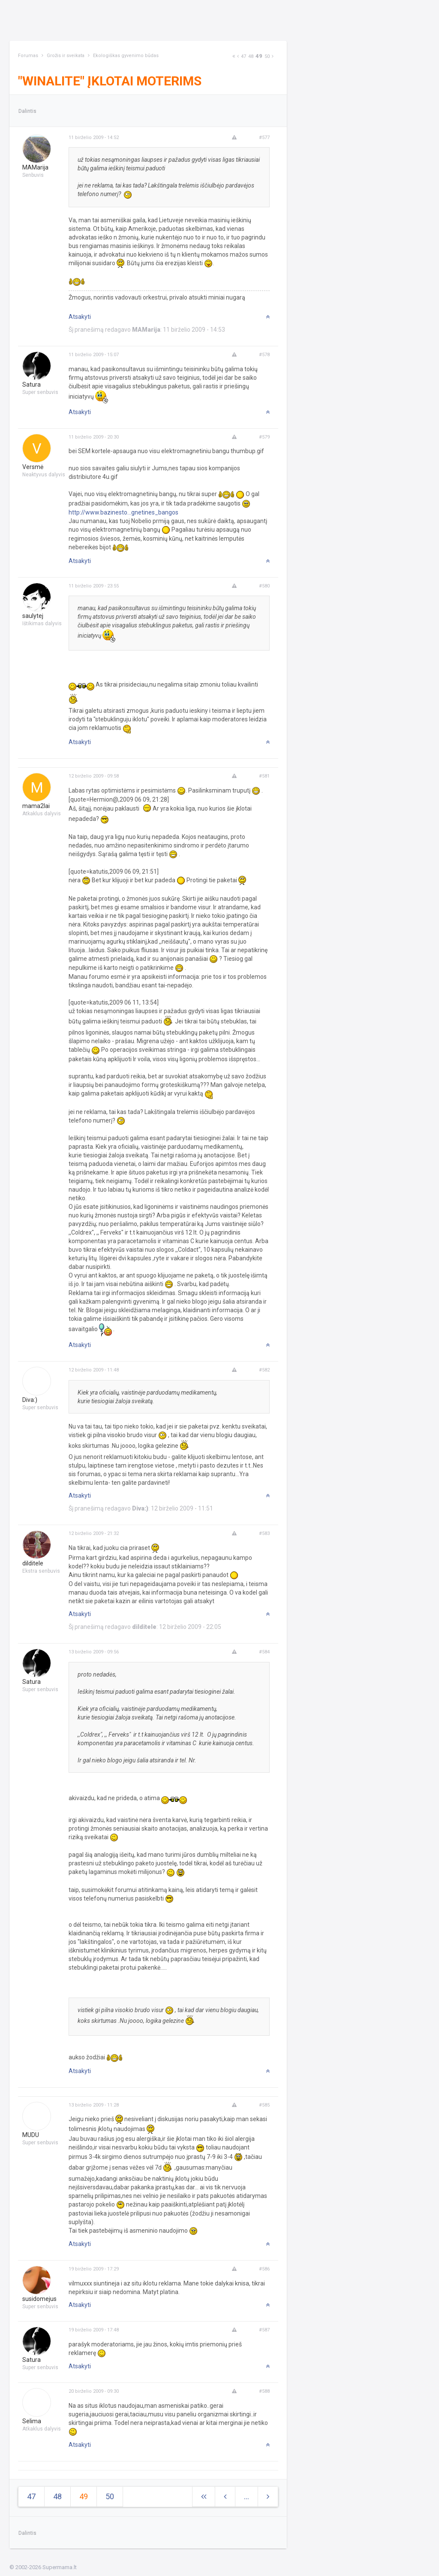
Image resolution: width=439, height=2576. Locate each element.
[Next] (233, 56)
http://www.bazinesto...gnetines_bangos (123, 512)
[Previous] (238, 56)
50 (267, 56)
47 (243, 56)
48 (250, 56)
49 (259, 56)
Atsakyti (80, 316)
